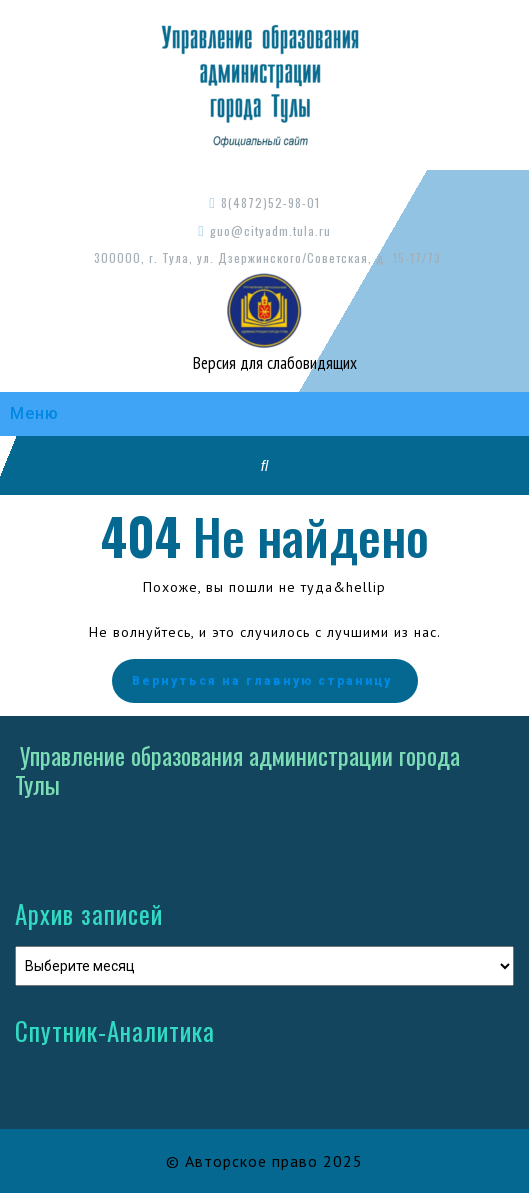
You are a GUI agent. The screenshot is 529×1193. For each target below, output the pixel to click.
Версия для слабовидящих (273, 363)
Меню (34, 413)
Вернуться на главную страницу (265, 681)
